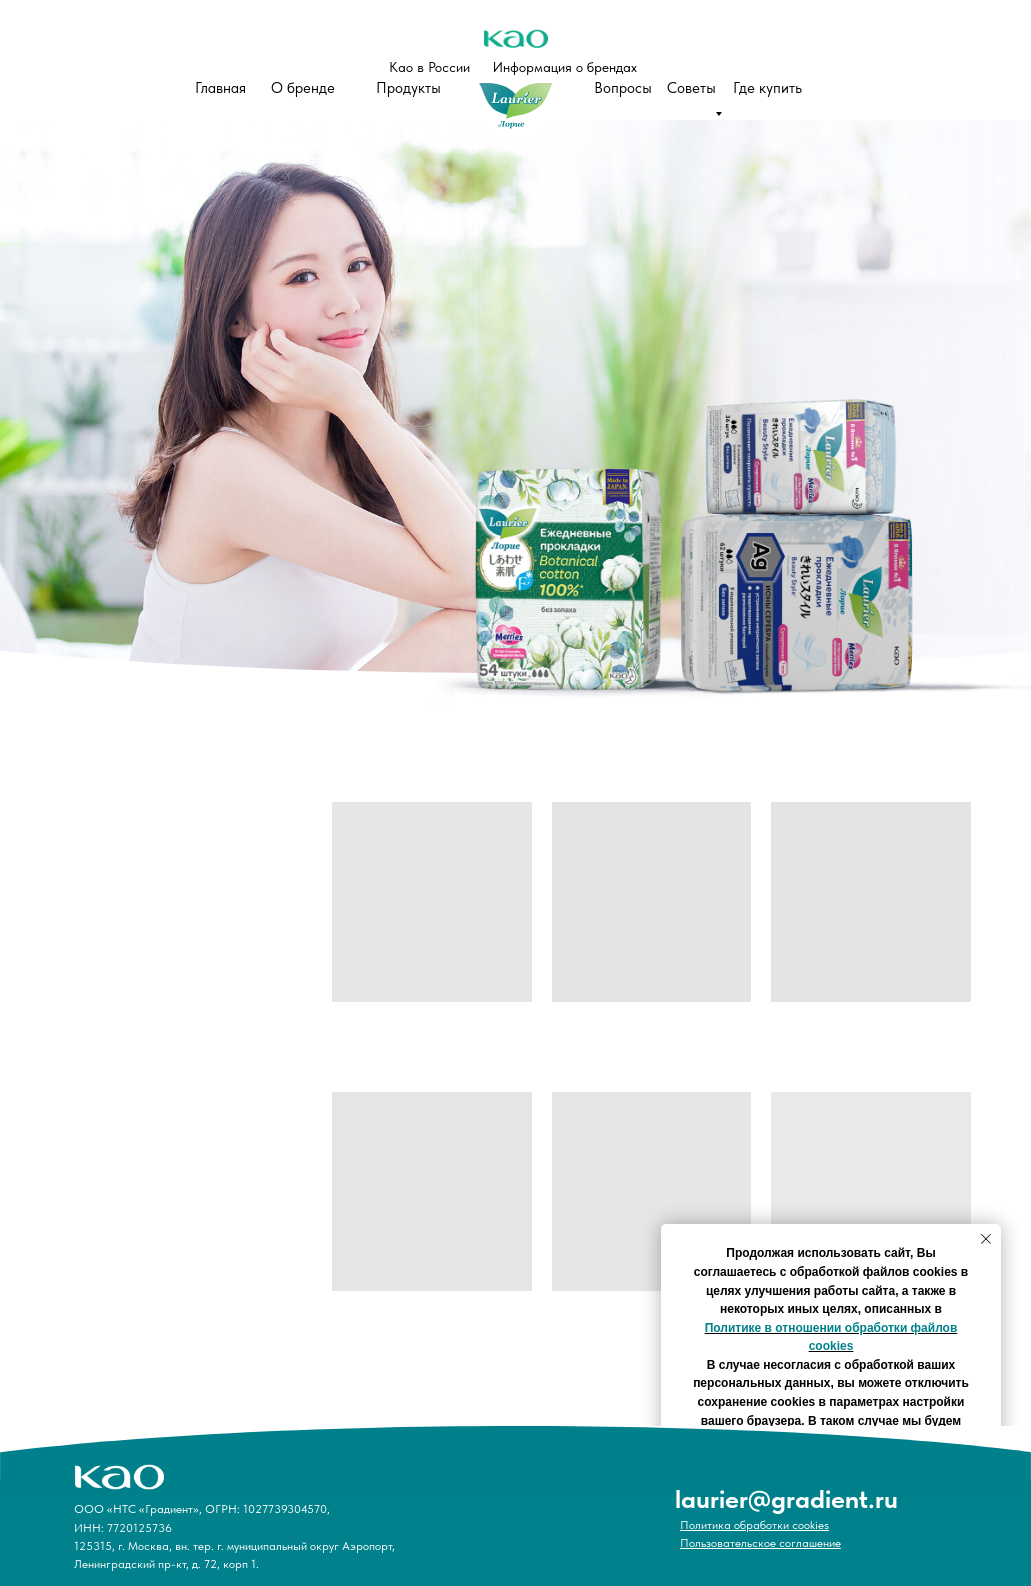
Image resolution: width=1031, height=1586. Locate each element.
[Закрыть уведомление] (986, 1239)
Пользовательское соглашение (760, 1543)
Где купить (767, 88)
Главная (220, 88)
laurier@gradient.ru (786, 1498)
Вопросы (623, 88)
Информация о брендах (565, 67)
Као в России (429, 67)
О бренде (303, 88)
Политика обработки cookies (754, 1525)
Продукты (408, 88)
